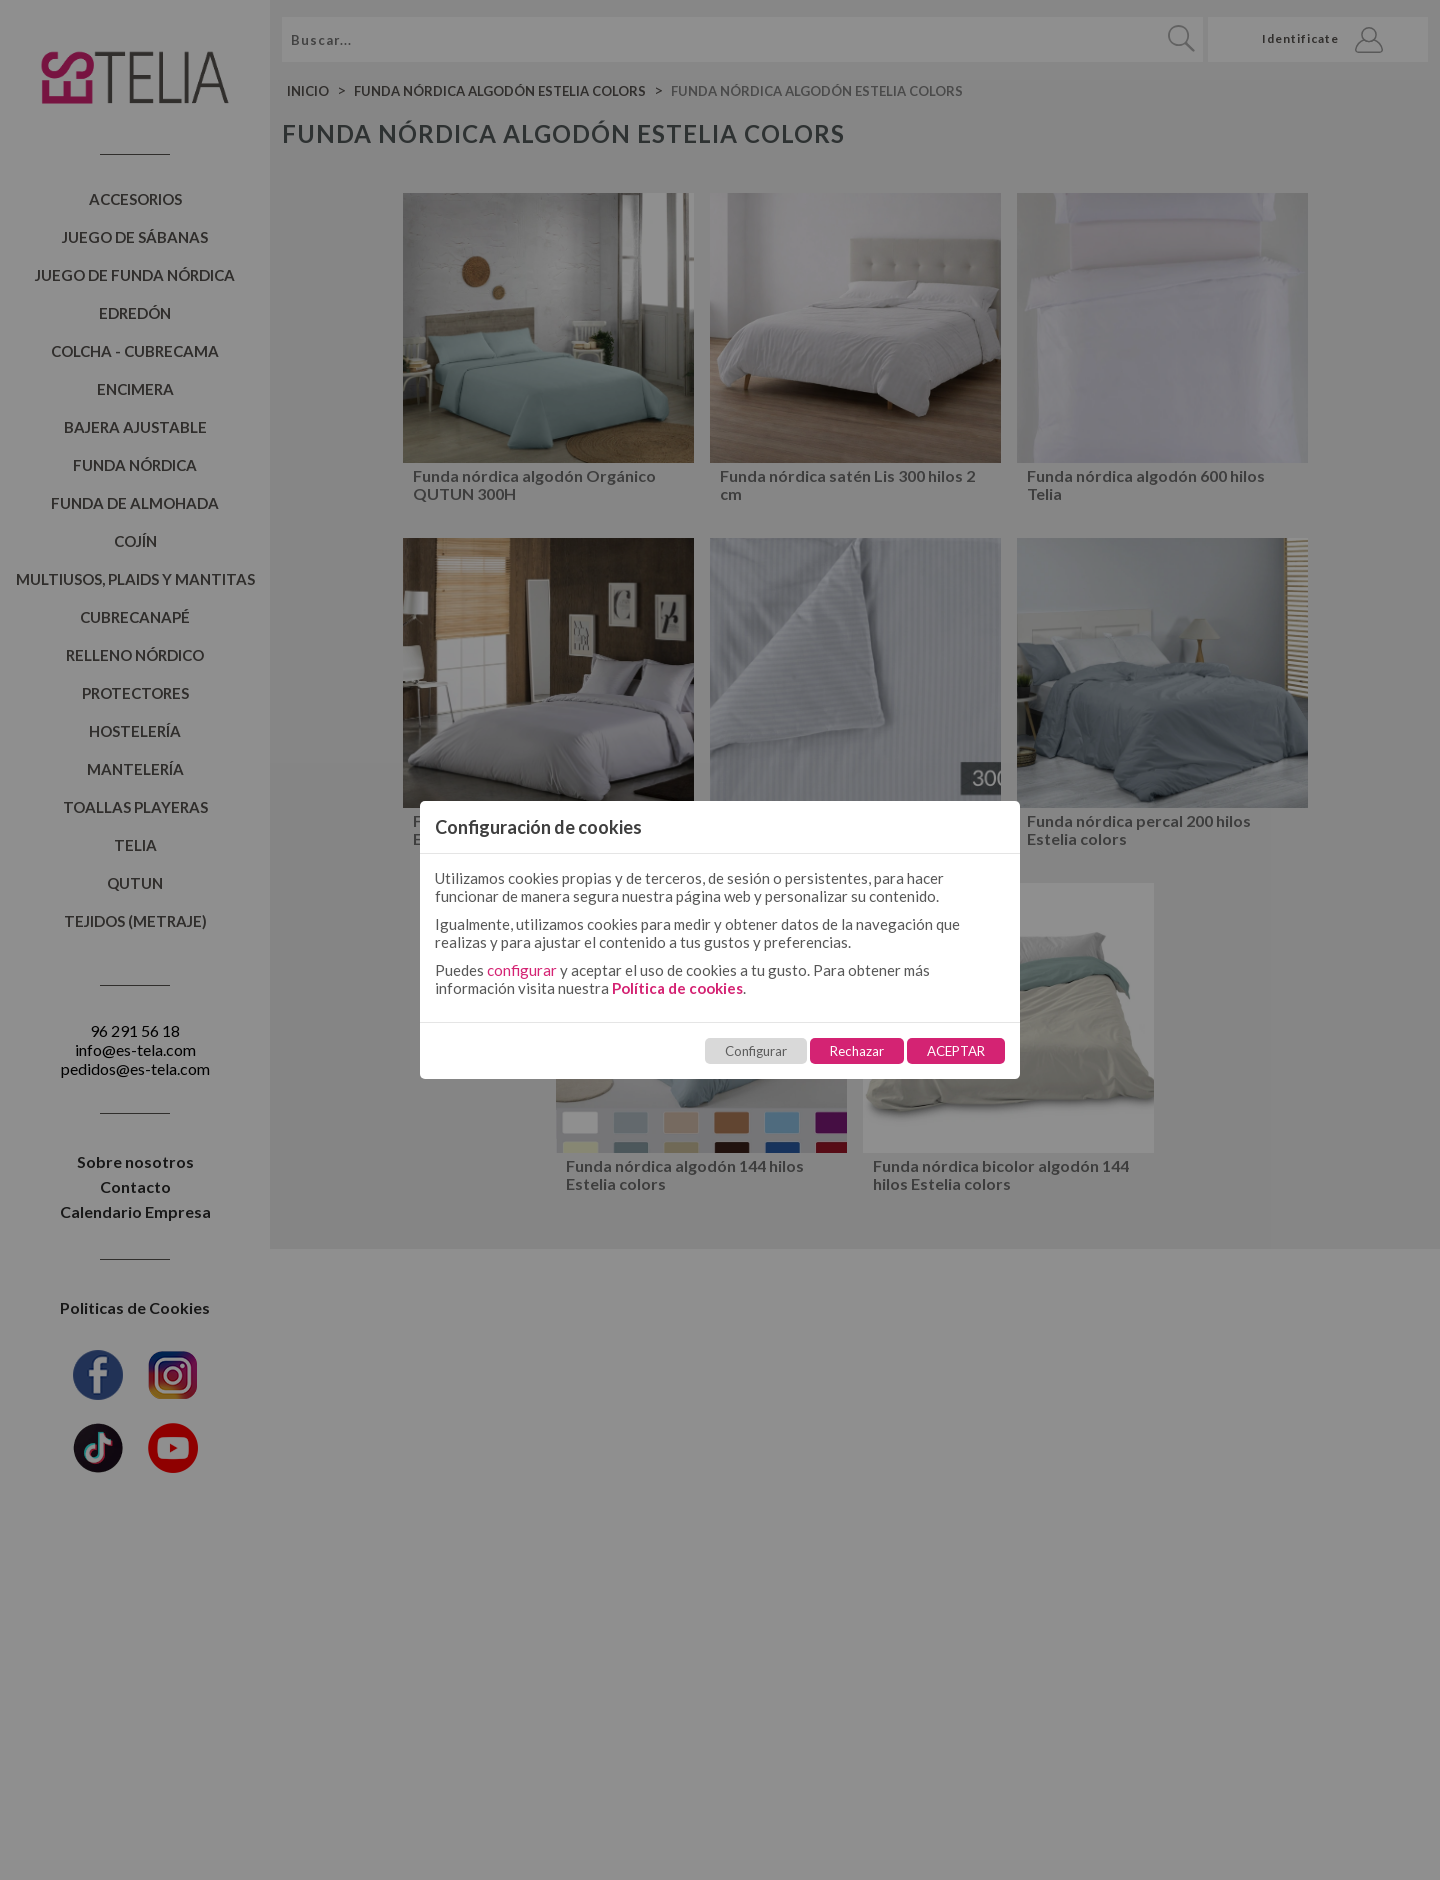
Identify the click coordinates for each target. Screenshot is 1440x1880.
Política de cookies (677, 988)
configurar (522, 970)
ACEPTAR (956, 1051)
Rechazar (857, 1051)
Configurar (756, 1051)
